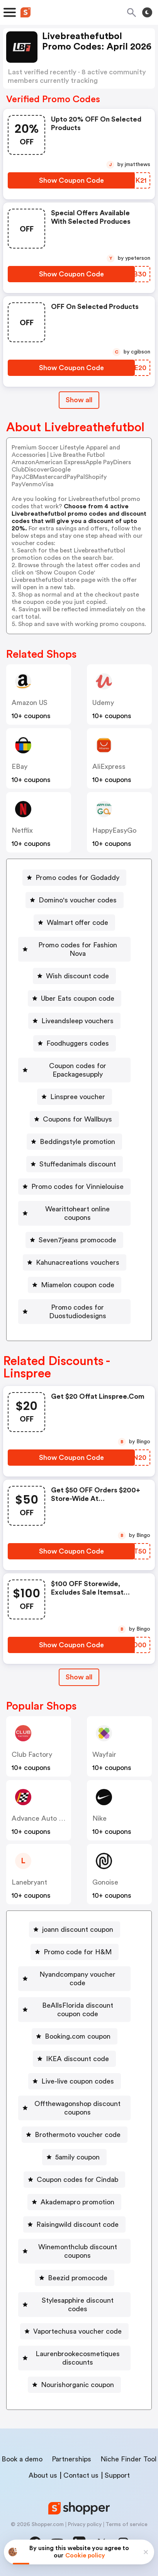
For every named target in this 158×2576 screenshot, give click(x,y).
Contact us (81, 2475)
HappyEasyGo (114, 830)
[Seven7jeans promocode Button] (74, 1240)
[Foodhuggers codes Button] (74, 1043)
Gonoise (105, 1882)
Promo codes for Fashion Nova (77, 949)
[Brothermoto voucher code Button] (74, 2135)
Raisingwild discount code (77, 2224)
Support (117, 2475)
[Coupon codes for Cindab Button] (74, 2179)
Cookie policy (85, 2555)
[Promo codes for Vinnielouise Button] (74, 1186)
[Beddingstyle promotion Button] (74, 1142)
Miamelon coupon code (77, 1284)
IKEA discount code (77, 2058)
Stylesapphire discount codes (78, 2304)
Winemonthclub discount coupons (77, 2251)
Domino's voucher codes (78, 900)
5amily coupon (77, 2157)
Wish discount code (77, 975)
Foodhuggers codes (77, 1043)
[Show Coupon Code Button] (71, 180)
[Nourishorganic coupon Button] (74, 2385)
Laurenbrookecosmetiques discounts (78, 2358)
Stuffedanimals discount (77, 1164)
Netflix (22, 830)
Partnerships (71, 2459)
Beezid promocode (77, 2277)
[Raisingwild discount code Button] (74, 2224)
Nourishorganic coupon (77, 2384)
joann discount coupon (77, 1929)
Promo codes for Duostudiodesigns (77, 1311)
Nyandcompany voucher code (77, 1978)
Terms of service (126, 2524)
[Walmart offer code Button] (74, 922)
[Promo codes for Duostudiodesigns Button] (74, 1311)
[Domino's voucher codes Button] (74, 900)
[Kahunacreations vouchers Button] (74, 1262)
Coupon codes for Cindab (77, 2179)
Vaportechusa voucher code (77, 2331)
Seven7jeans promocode (77, 1240)
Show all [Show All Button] (79, 399)
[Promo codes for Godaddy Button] (74, 878)
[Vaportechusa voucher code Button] (74, 2331)
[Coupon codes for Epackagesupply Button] (74, 1070)
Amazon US (30, 702)
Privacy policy (85, 2524)
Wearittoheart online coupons (77, 1213)
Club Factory (32, 1754)
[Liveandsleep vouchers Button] (74, 1021)
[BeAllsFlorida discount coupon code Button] (74, 2009)
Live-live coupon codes (77, 2081)
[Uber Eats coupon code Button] (74, 998)
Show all (79, 1677)
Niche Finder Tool (128, 2459)
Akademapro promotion (77, 2202)
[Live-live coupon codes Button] (74, 2081)
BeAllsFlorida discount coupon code (77, 2009)
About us (43, 2475)
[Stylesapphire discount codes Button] (74, 2304)
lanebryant (29, 1882)
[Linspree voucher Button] (74, 1097)
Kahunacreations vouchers (77, 1262)
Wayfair (104, 1754)
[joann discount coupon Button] (74, 1929)
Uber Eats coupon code (77, 998)
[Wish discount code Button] (74, 976)
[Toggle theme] (147, 12)
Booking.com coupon (77, 2036)
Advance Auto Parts (43, 1818)
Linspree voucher (77, 1096)
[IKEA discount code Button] (74, 2059)
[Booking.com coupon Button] (74, 2036)
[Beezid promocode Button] (74, 2278)
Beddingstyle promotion (77, 1141)
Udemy (103, 702)
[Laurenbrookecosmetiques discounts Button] (74, 2358)
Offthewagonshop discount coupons (77, 2108)
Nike (99, 1818)
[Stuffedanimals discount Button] (74, 1164)
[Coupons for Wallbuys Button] (74, 1119)
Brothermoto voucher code (78, 2134)
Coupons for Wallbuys (77, 1119)
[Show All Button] (79, 1677)
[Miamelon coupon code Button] (74, 1285)
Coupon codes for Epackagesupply (77, 1070)
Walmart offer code (77, 922)
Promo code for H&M (78, 1951)
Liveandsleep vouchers (77, 1020)
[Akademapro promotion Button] (74, 2202)
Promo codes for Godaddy (77, 877)
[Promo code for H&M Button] (75, 1952)
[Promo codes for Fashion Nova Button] (74, 949)
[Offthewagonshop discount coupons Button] (74, 2108)
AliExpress (109, 766)
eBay (19, 766)
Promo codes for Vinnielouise (77, 1186)
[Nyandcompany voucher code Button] (74, 1978)
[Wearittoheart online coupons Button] (74, 1213)
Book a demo (22, 2459)
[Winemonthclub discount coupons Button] (74, 2251)
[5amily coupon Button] (74, 2157)
